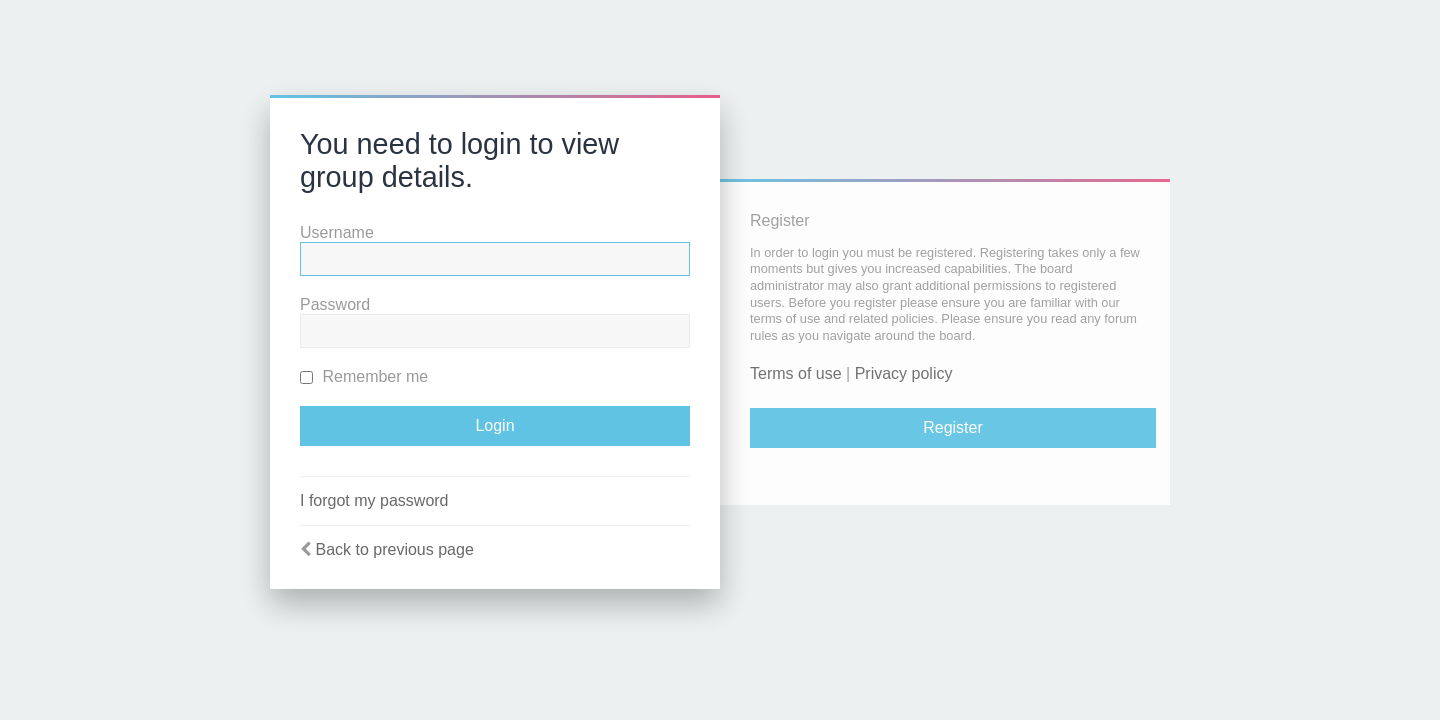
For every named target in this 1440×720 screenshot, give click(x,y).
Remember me (364, 376)
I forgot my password (374, 500)
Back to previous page (394, 549)
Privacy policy (904, 373)
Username (337, 232)
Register (953, 427)
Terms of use (796, 373)
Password (335, 304)
